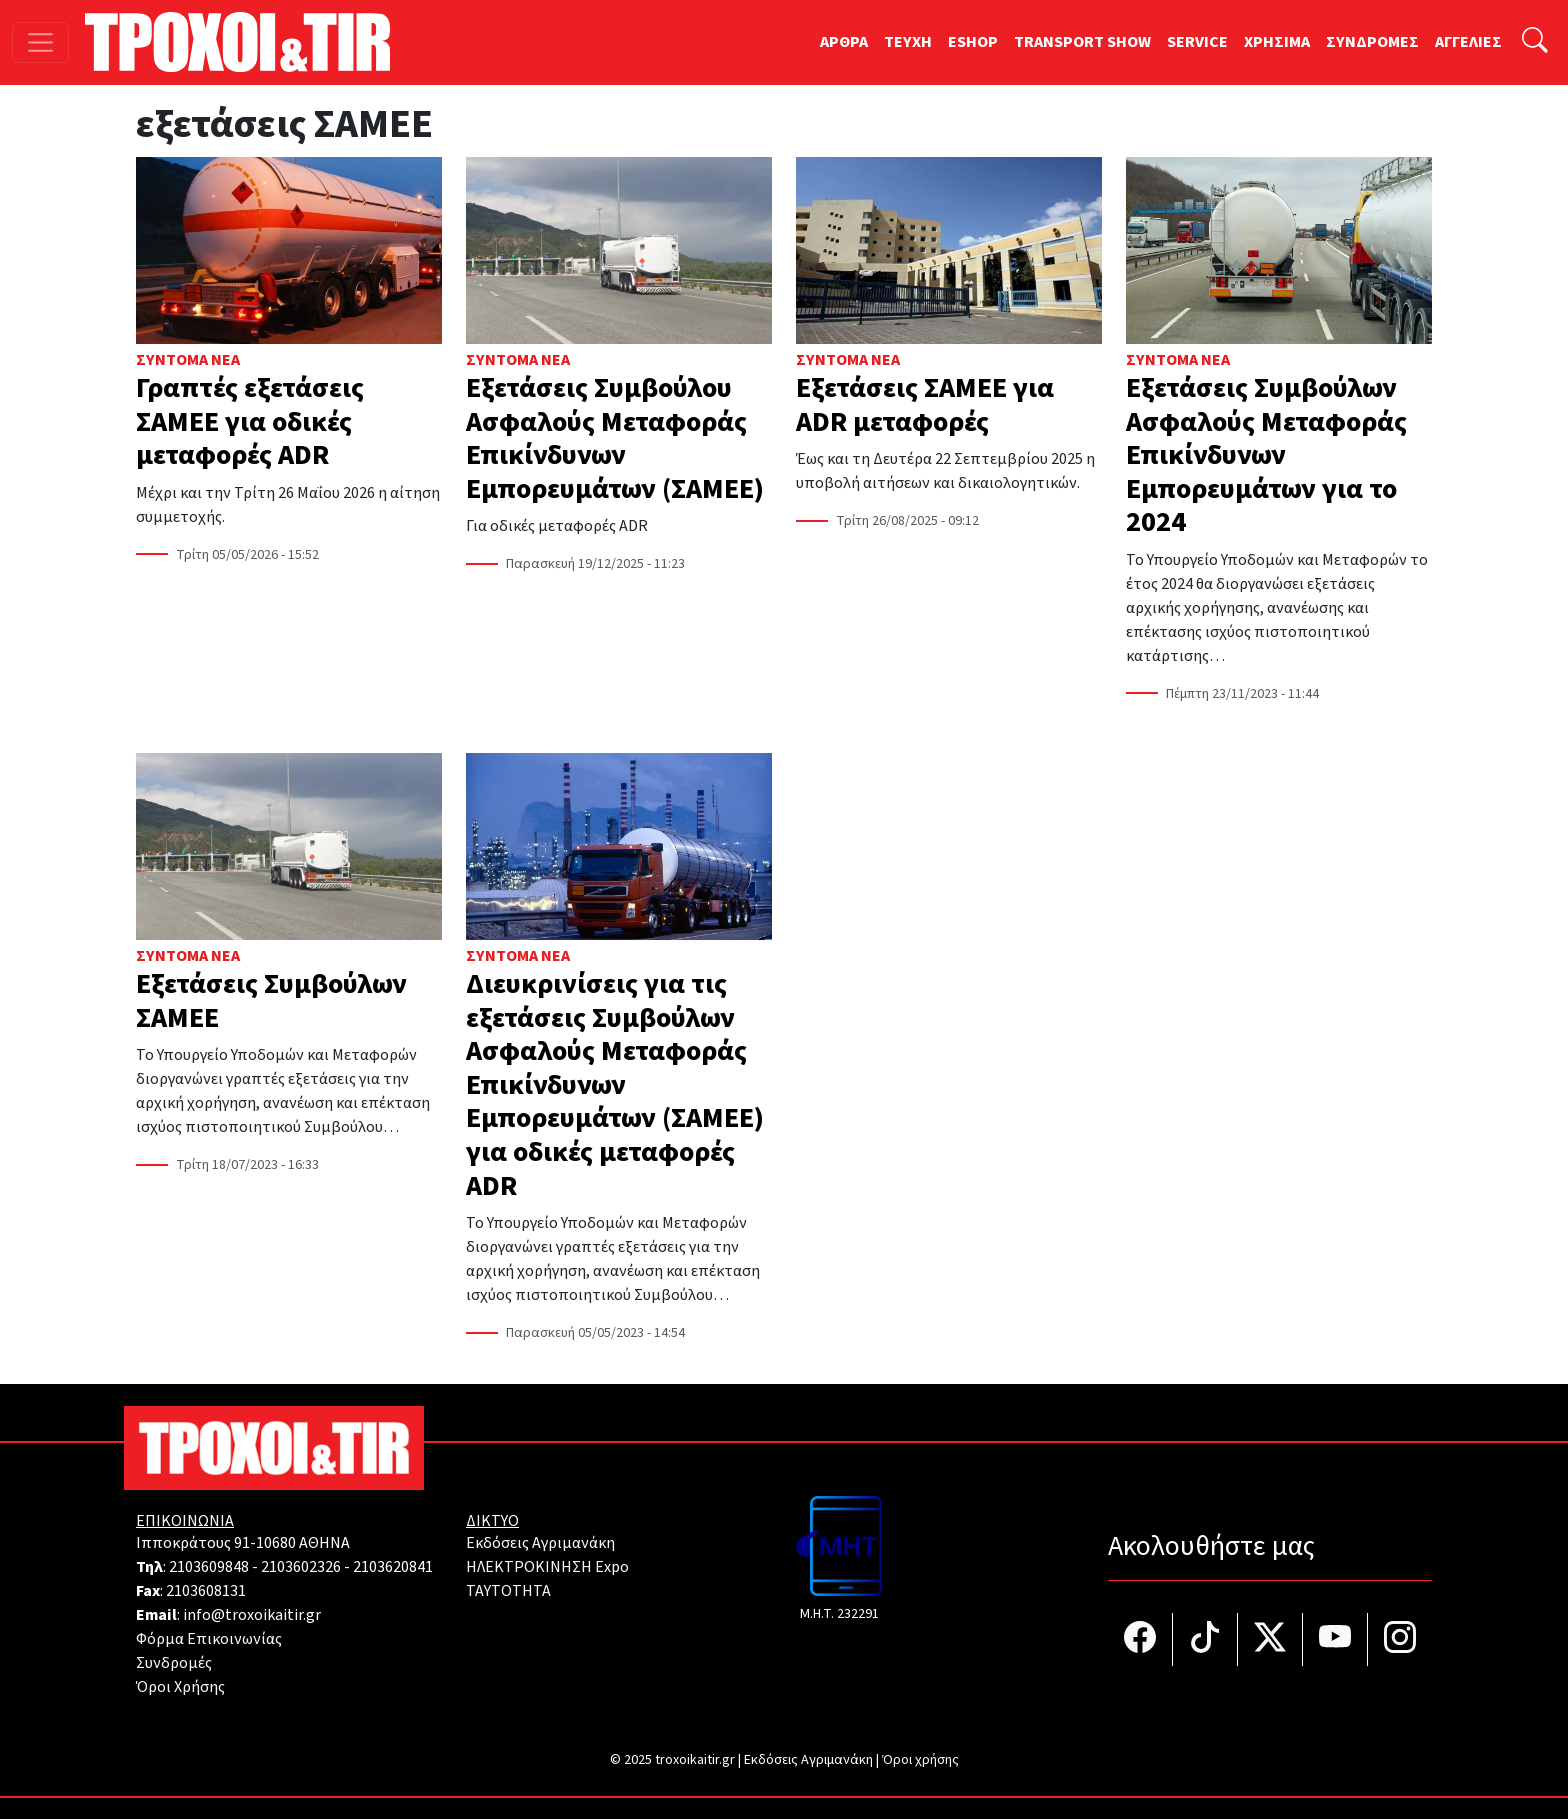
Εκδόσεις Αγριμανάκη (540, 1543)
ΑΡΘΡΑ (844, 42)
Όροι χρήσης (920, 1760)
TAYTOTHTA (508, 1591)
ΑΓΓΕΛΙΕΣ (1468, 42)
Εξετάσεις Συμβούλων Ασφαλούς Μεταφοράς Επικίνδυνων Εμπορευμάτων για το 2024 (1266, 455)
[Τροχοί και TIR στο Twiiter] (1270, 1639)
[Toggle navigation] (40, 42)
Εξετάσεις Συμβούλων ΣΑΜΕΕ (271, 1001)
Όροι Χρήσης (180, 1687)
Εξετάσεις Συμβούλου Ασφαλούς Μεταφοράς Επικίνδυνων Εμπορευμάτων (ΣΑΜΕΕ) (615, 438)
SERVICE (1197, 42)
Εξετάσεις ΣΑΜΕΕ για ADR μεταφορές (925, 405)
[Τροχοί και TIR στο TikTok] (1205, 1639)
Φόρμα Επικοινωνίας (209, 1639)
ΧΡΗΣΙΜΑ (1277, 42)
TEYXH (908, 42)
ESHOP (973, 42)
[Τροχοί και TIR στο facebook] (1140, 1639)
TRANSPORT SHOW (1082, 42)
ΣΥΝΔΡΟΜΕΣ (1372, 42)
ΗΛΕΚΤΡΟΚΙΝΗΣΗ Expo (547, 1567)
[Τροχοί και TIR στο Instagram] (1400, 1639)
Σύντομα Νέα (188, 360)
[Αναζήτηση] (1535, 42)
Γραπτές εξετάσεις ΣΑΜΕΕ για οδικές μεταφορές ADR (250, 421)
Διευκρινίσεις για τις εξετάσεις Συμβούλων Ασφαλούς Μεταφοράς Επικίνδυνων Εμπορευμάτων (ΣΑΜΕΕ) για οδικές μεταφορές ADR (615, 1085)
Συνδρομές (174, 1663)
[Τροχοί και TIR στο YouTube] (1335, 1639)
